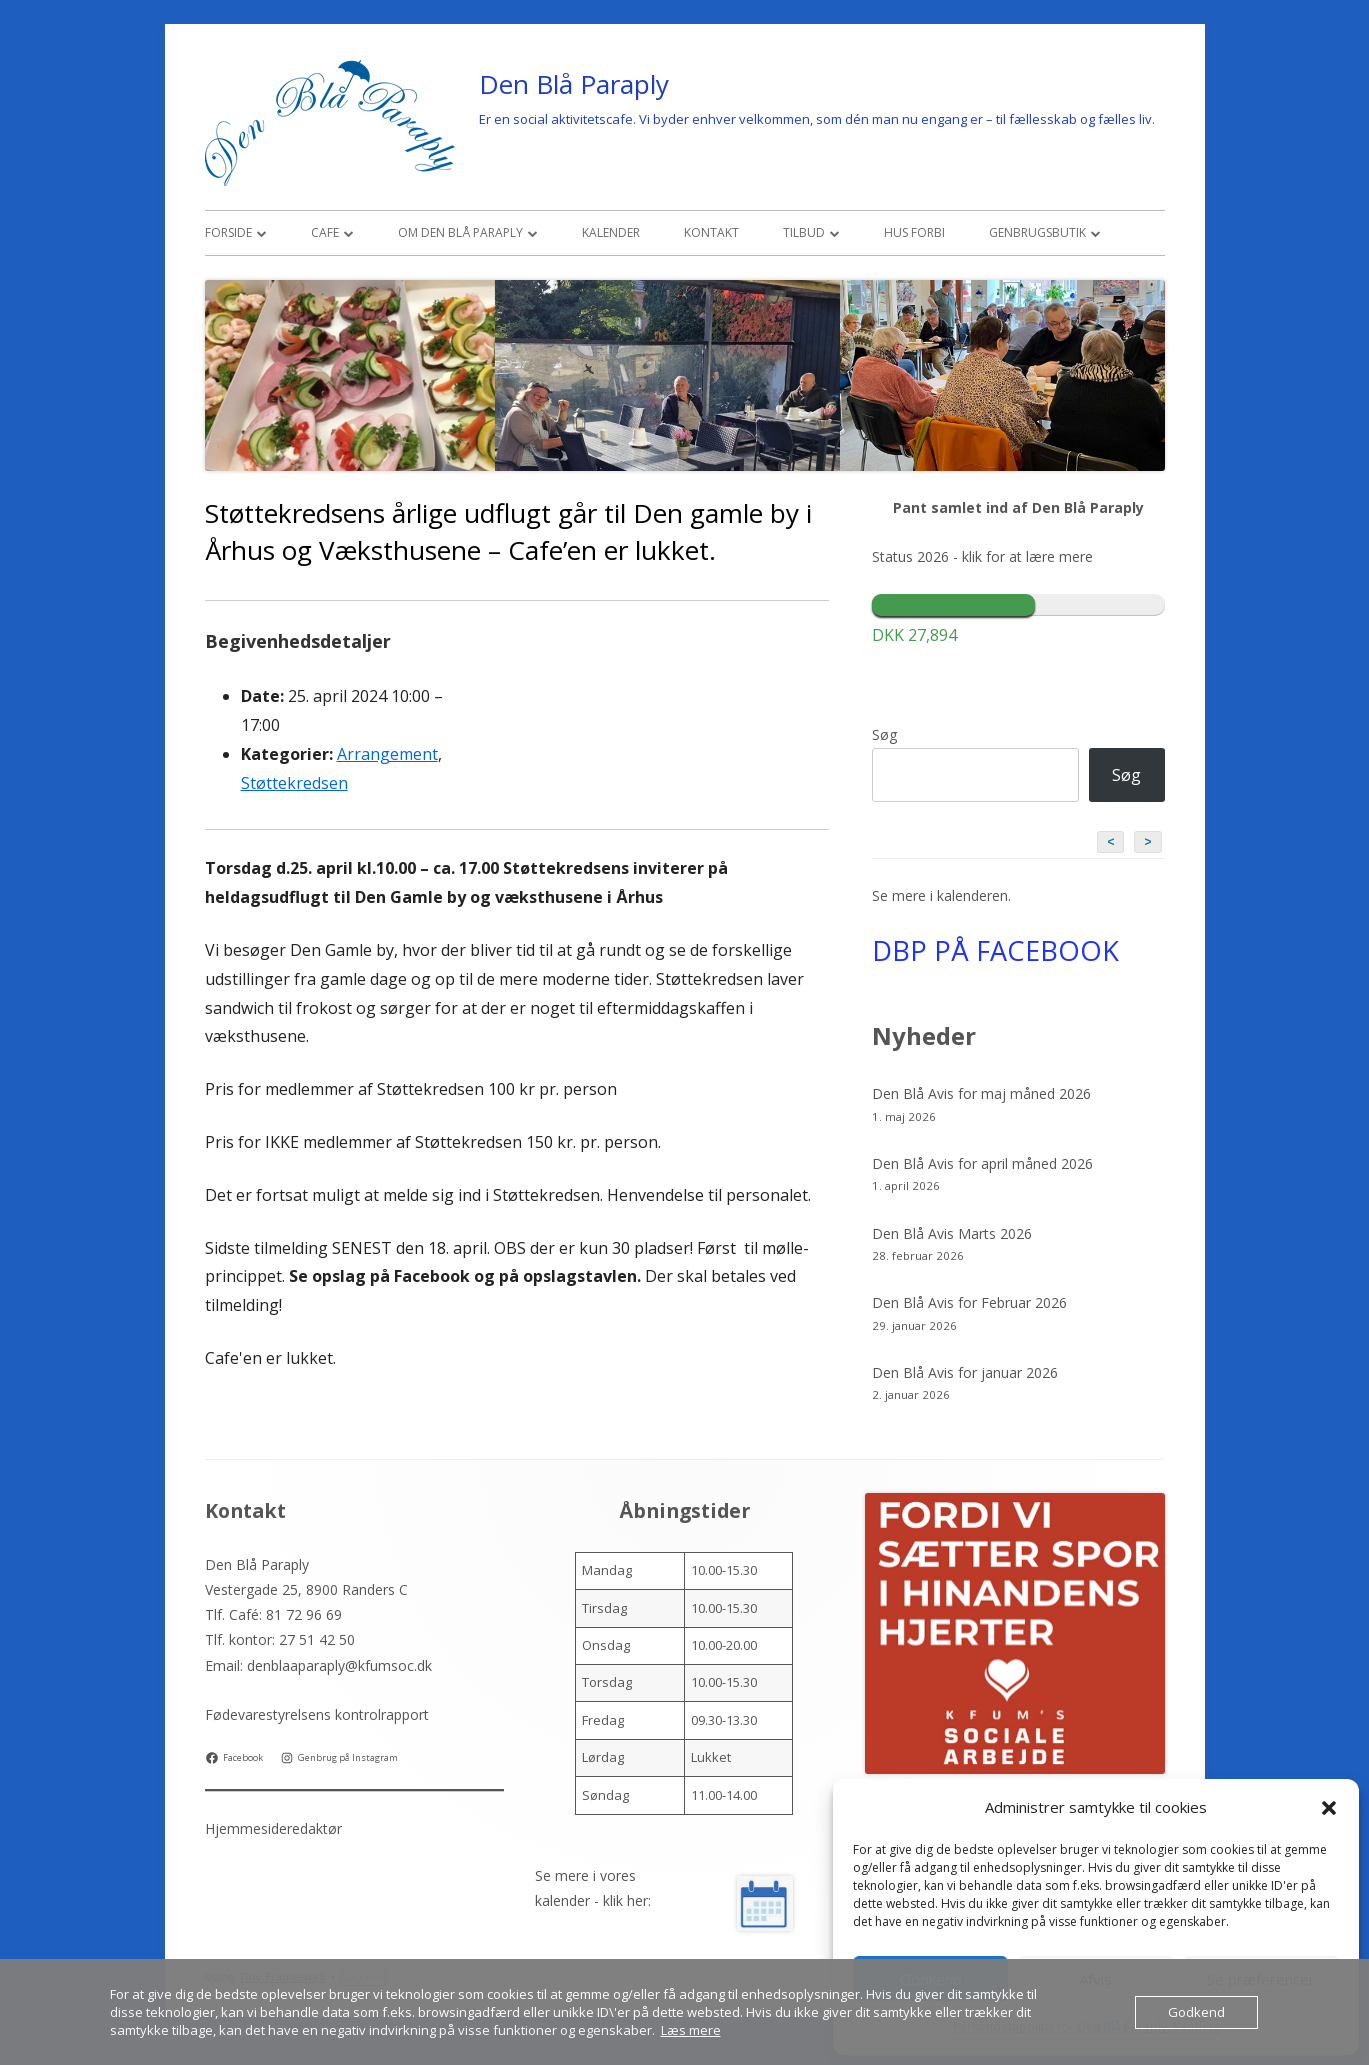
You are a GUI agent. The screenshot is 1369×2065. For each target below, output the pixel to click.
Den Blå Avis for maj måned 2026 (981, 1093)
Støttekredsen (294, 783)
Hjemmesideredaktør (273, 1828)
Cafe (325, 232)
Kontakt (711, 232)
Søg (884, 734)
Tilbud (804, 232)
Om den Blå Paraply (460, 232)
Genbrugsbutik (1037, 232)
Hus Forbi (914, 232)
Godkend (1196, 2012)
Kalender (611, 232)
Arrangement (387, 754)
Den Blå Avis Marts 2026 (952, 1233)
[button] (1329, 1808)
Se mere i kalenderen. (941, 895)
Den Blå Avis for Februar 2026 (969, 1302)
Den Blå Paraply (574, 84)
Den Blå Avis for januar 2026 (965, 1372)
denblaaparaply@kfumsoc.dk (339, 1665)
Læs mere (691, 2030)
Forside (228, 232)
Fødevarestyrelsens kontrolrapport (317, 1714)
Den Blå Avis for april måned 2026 (982, 1163)
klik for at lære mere (1027, 556)
